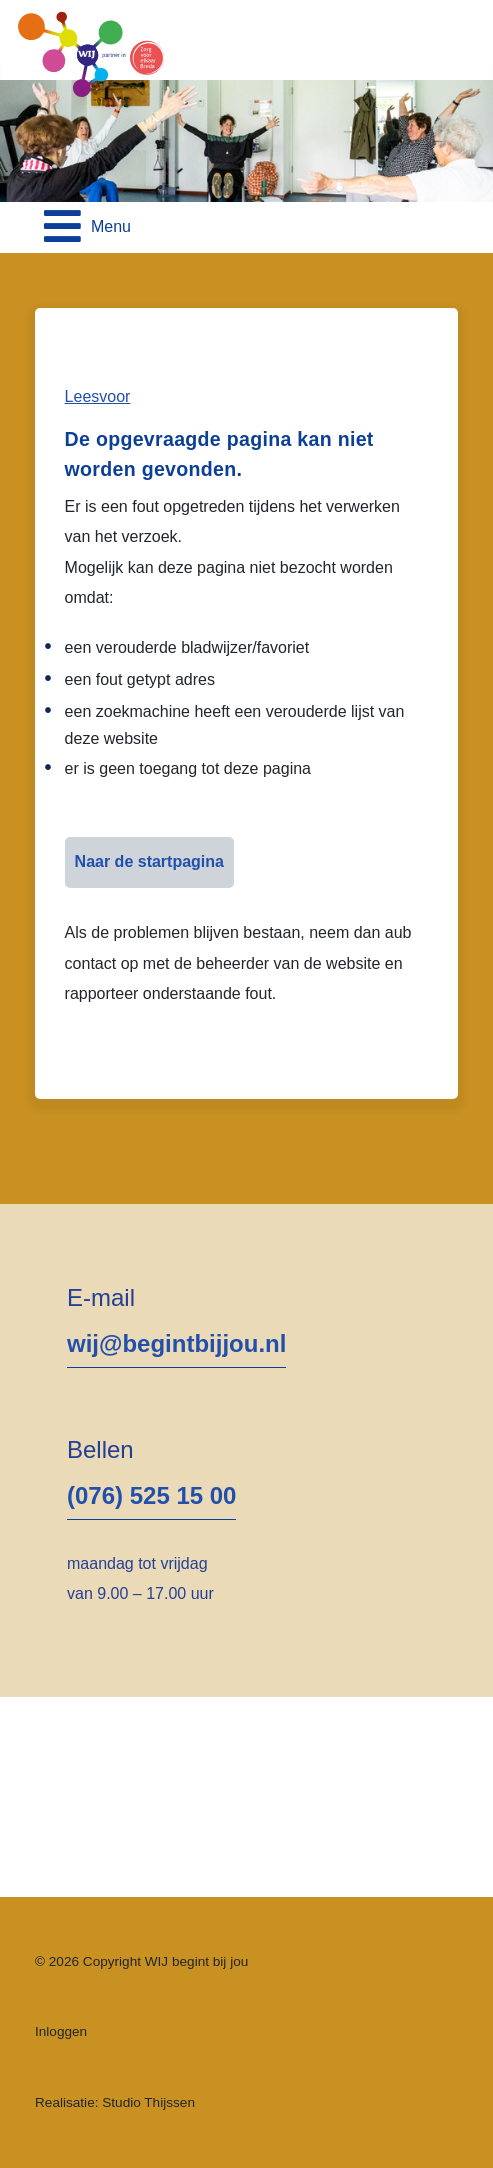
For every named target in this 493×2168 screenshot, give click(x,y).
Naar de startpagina (149, 861)
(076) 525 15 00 (151, 1495)
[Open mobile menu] (87, 227)
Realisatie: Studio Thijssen (115, 2102)
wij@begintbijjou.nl (176, 1343)
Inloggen (61, 2031)
